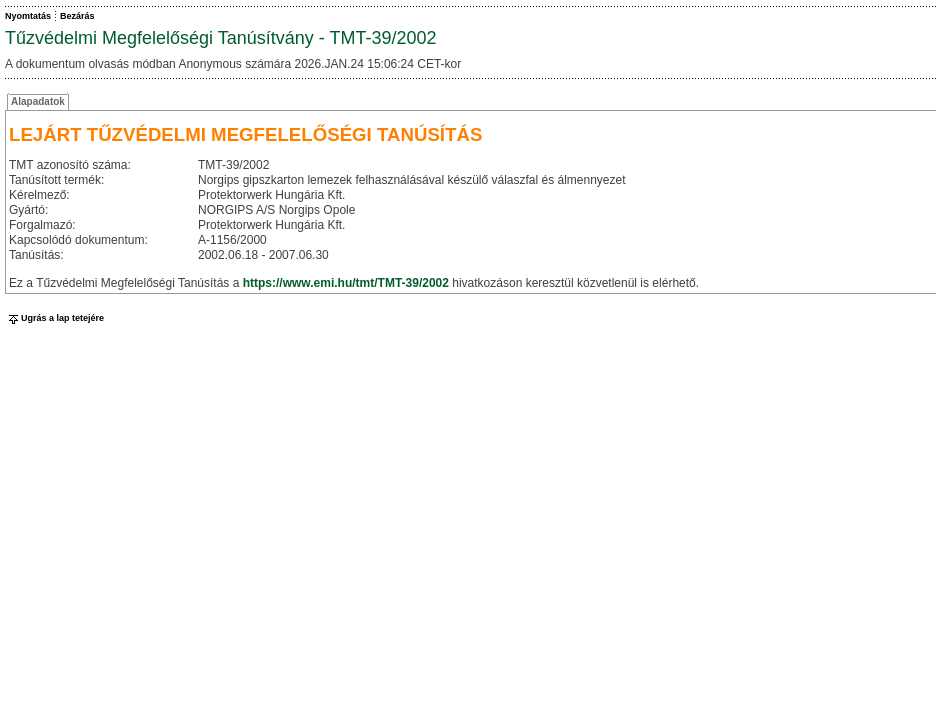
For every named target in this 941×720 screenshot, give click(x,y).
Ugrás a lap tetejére (54, 318)
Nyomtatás (28, 16)
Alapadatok (38, 101)
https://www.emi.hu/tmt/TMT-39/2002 (346, 283)
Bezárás (77, 16)
